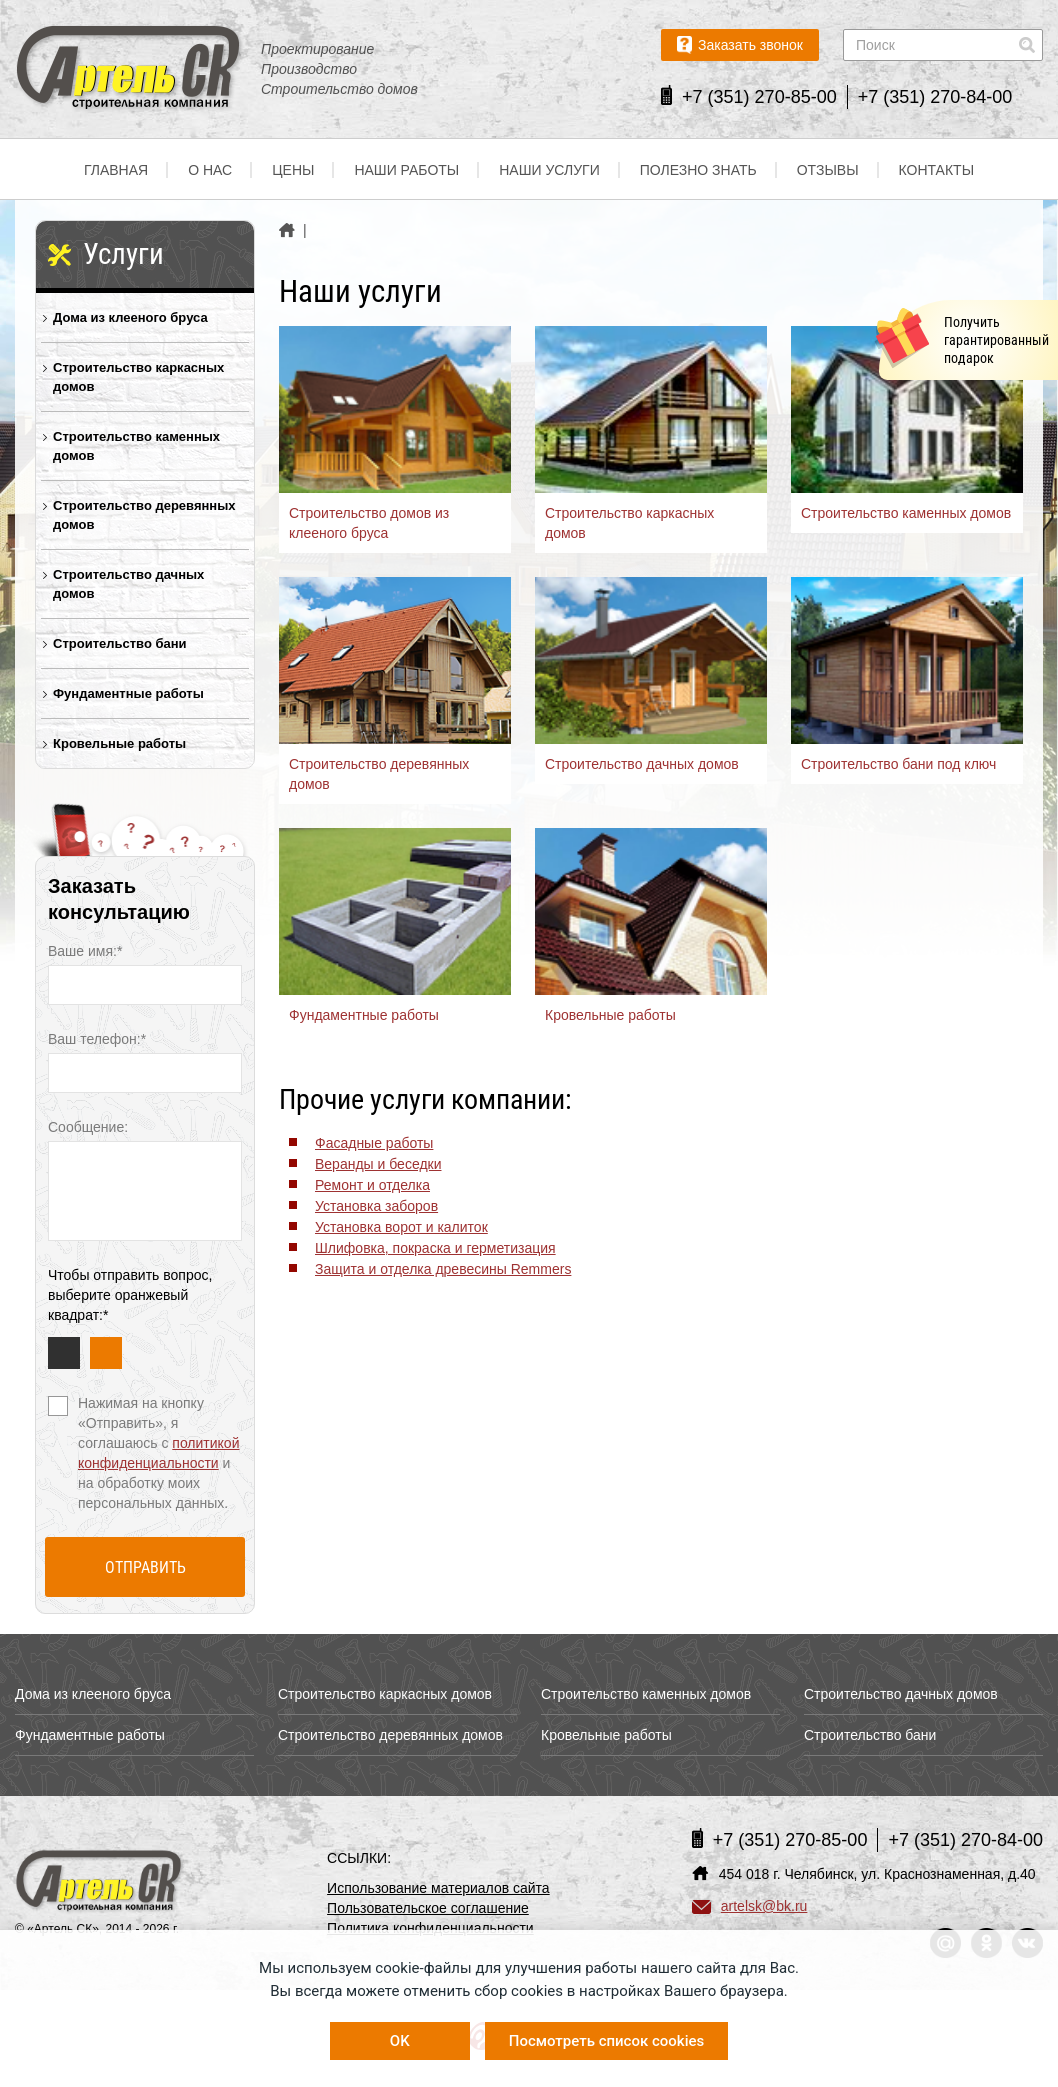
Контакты (937, 170)
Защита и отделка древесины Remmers (443, 1269)
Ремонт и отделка (372, 1185)
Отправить (145, 1567)
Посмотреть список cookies (606, 2041)
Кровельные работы (119, 743)
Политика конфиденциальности (430, 1928)
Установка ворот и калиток (401, 1227)
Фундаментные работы (128, 693)
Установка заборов (376, 1206)
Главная (116, 170)
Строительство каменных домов (136, 446)
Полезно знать (698, 170)
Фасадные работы (374, 1143)
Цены (293, 170)
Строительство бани (120, 643)
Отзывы (828, 170)
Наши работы (406, 170)
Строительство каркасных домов (138, 377)
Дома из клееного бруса (130, 317)
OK (400, 2041)
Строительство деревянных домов (144, 515)
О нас (210, 170)
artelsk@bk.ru (750, 1906)
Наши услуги (549, 170)
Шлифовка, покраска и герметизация (435, 1248)
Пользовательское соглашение (428, 1908)
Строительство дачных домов (128, 584)
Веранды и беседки (378, 1164)
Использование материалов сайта (438, 1888)
